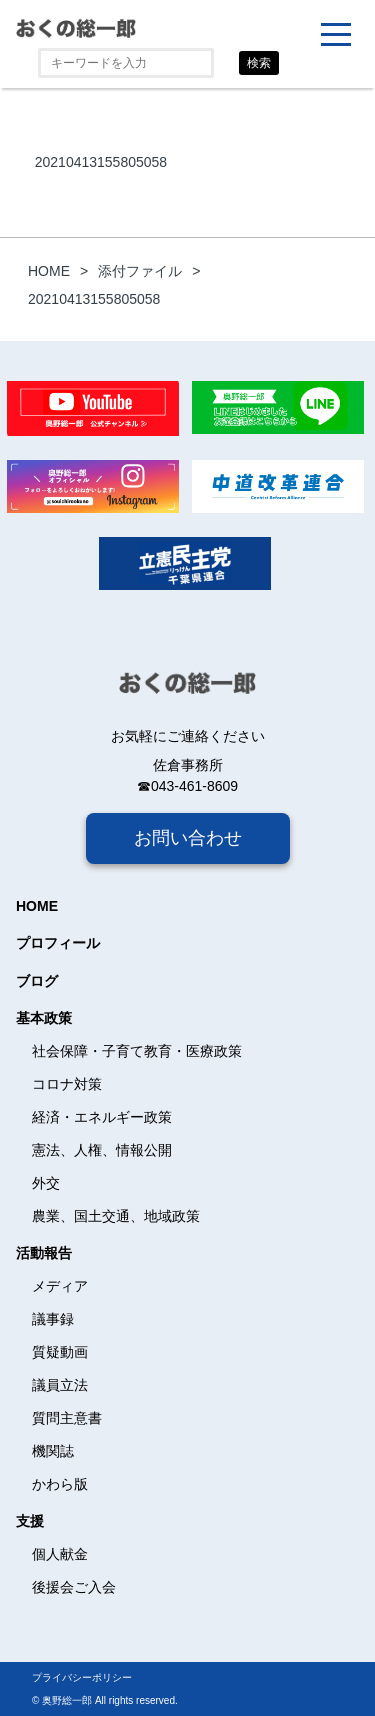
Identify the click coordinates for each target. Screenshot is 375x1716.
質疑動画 (60, 1352)
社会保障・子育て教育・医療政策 (137, 1051)
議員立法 (60, 1385)
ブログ (37, 981)
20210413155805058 (101, 162)
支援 (30, 1521)
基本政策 (44, 1018)
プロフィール (58, 943)
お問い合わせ (188, 838)
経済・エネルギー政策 (102, 1117)
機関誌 (53, 1451)
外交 (46, 1183)
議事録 (53, 1319)
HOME (37, 906)
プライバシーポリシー (82, 1677)
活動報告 (44, 1253)
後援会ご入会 (74, 1587)
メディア (60, 1286)
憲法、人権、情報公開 (102, 1150)
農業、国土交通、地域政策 (116, 1216)
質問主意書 (67, 1418)
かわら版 (60, 1484)
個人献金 (60, 1554)
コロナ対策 (67, 1084)
